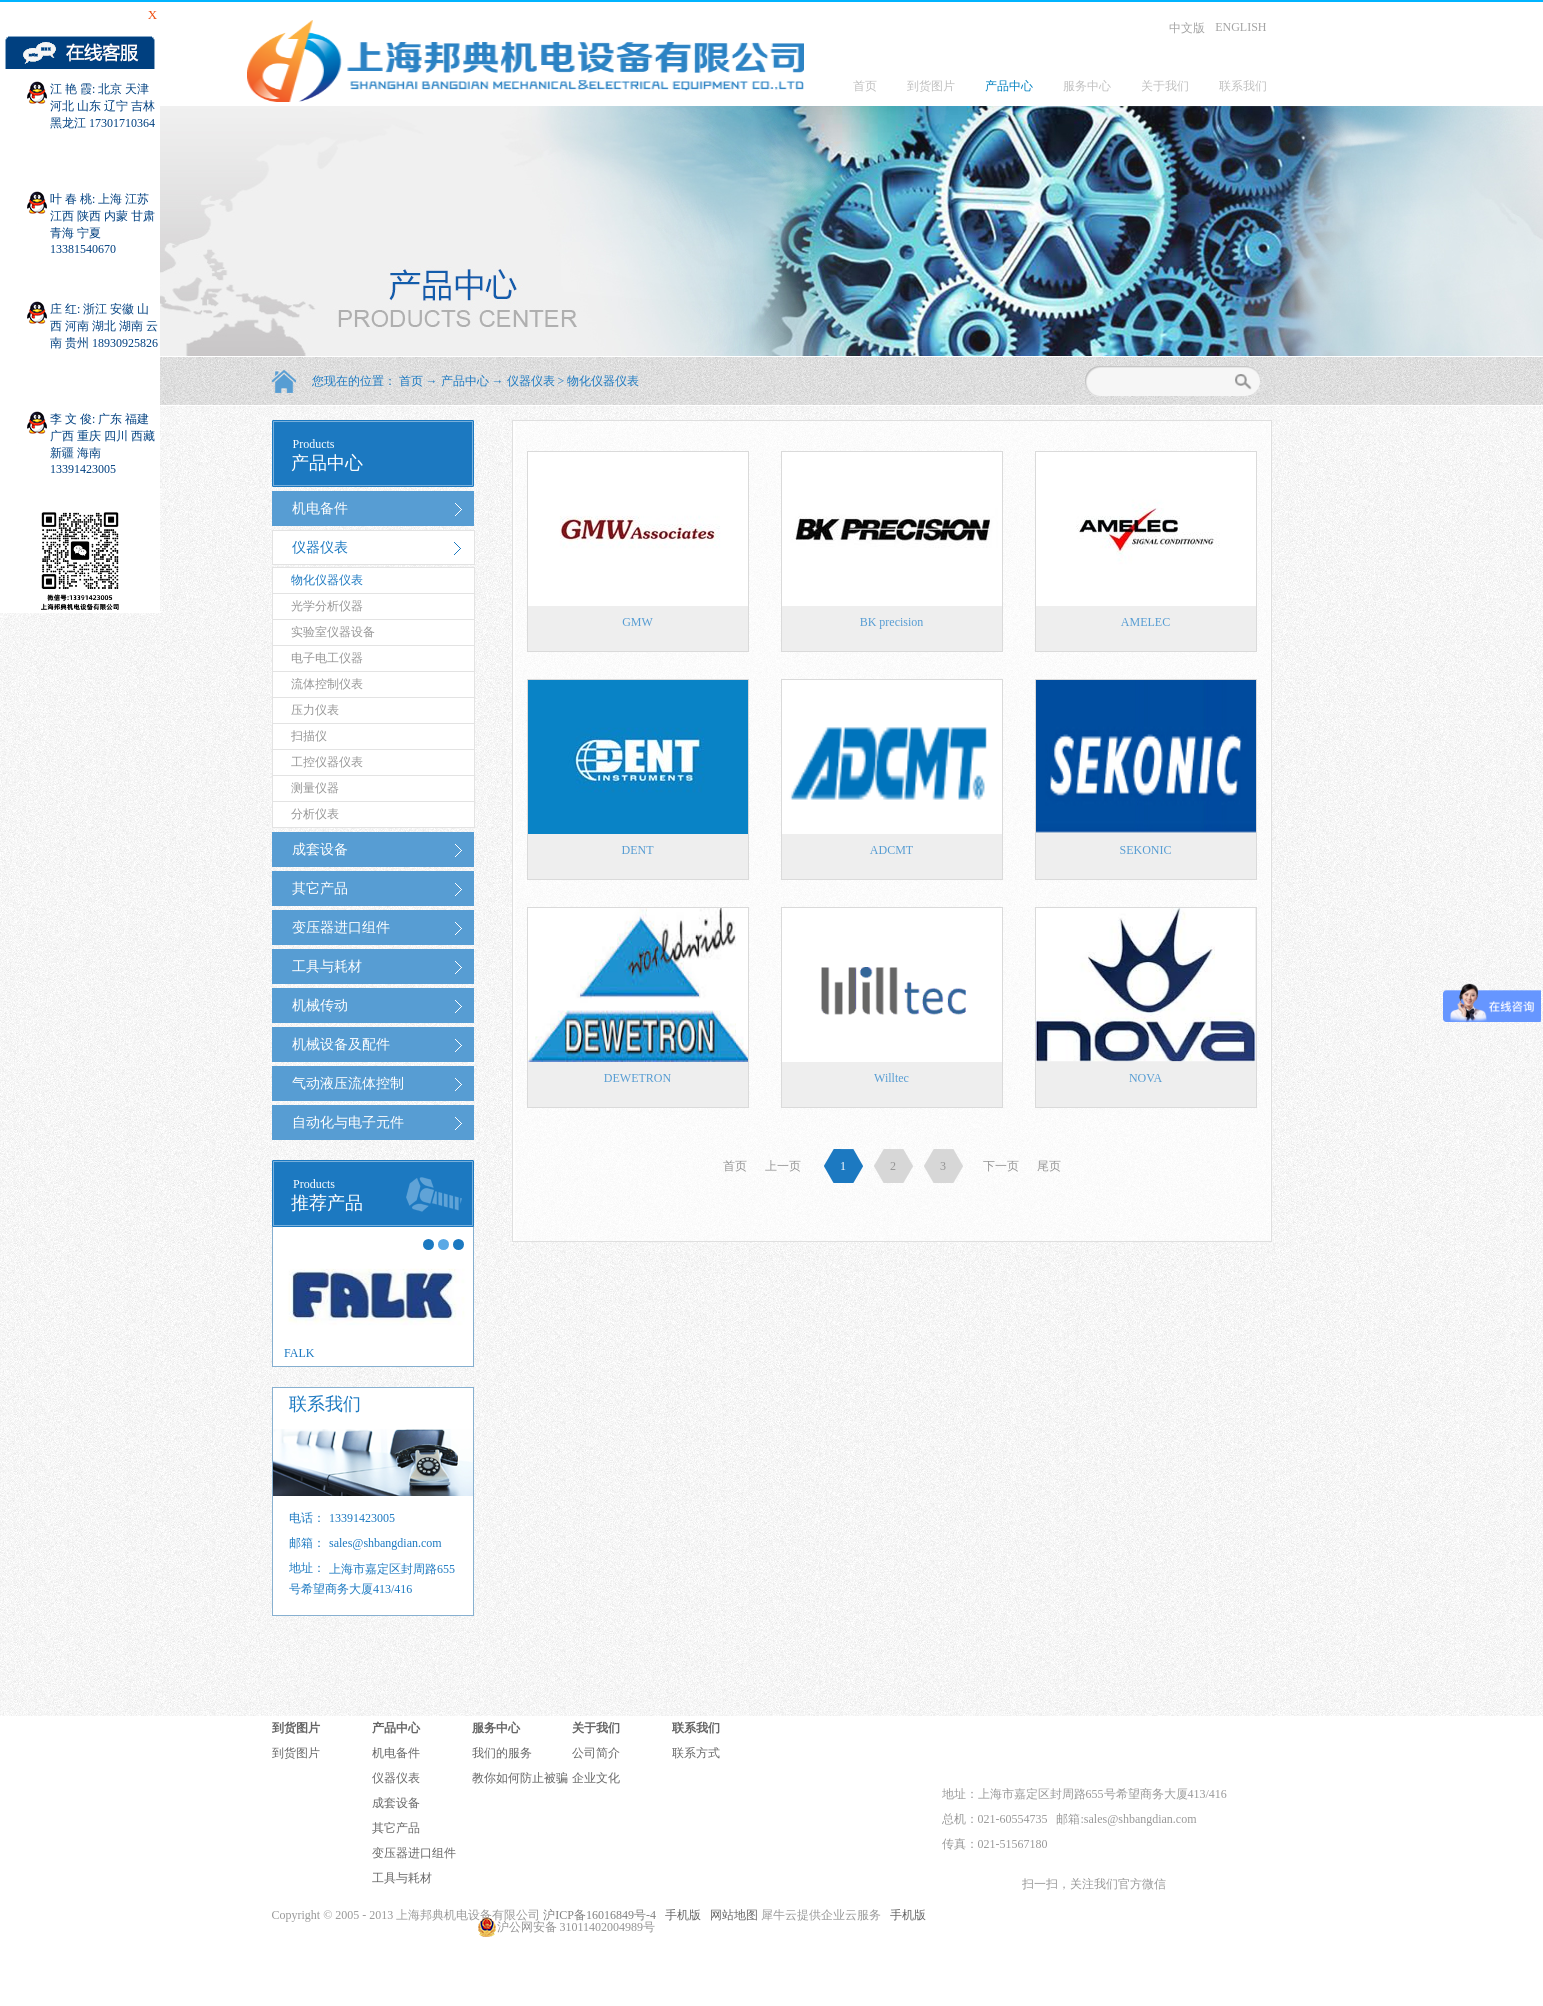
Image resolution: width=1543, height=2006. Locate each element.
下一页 (1001, 1166)
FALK (299, 1353)
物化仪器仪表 (603, 381)
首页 (865, 86)
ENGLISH (1240, 27)
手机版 (680, 1915)
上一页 (783, 1166)
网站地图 (731, 1915)
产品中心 (465, 381)
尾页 (1049, 1166)
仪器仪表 (531, 381)
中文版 (1187, 28)
